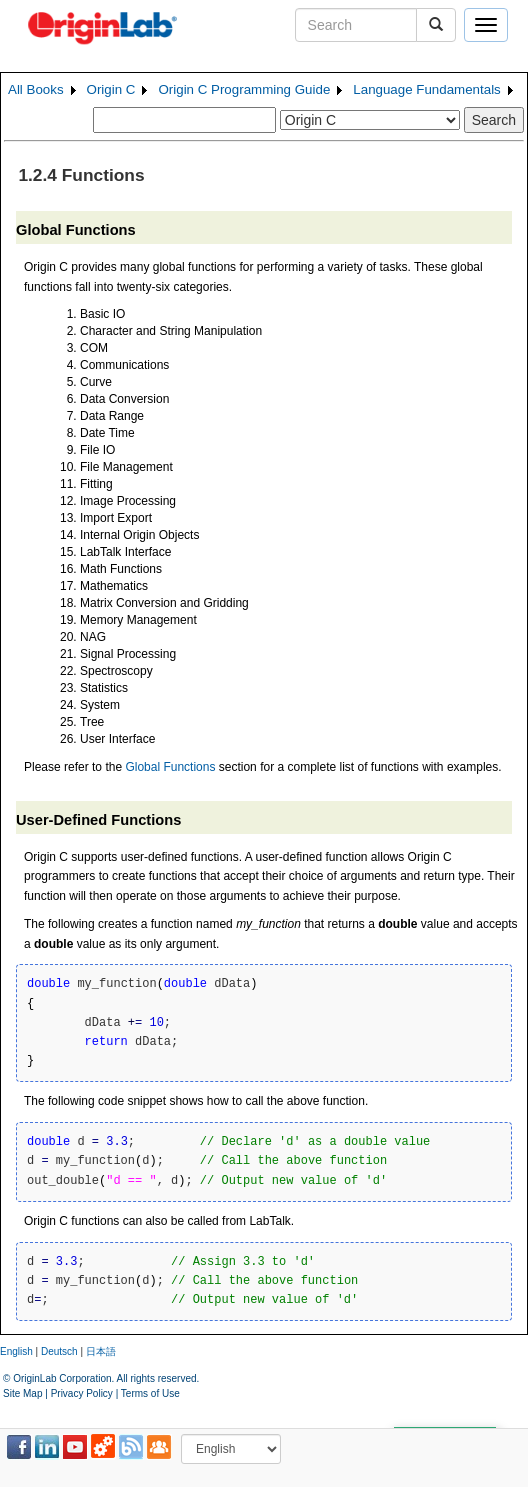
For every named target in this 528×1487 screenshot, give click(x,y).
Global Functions (170, 767)
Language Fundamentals (426, 89)
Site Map (22, 1393)
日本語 (101, 1351)
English (16, 1351)
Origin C (111, 89)
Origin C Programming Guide (244, 89)
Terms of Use (150, 1393)
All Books (36, 89)
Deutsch (59, 1351)
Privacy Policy (82, 1393)
